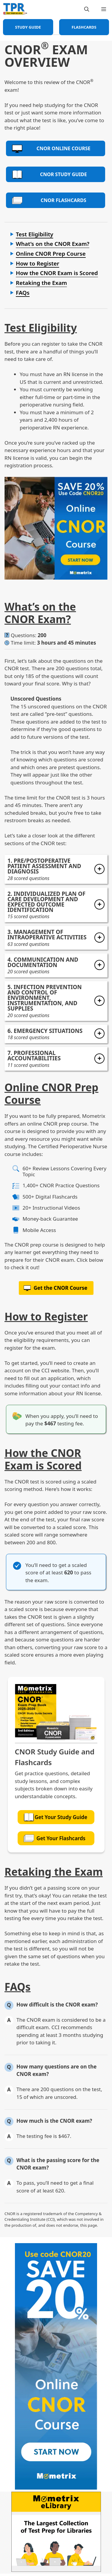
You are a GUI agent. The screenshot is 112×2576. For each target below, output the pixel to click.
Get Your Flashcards (54, 1838)
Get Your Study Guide (55, 1817)
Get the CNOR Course (61, 1287)
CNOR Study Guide (49, 174)
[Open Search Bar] (86, 9)
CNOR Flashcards (49, 200)
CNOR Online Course (51, 148)
